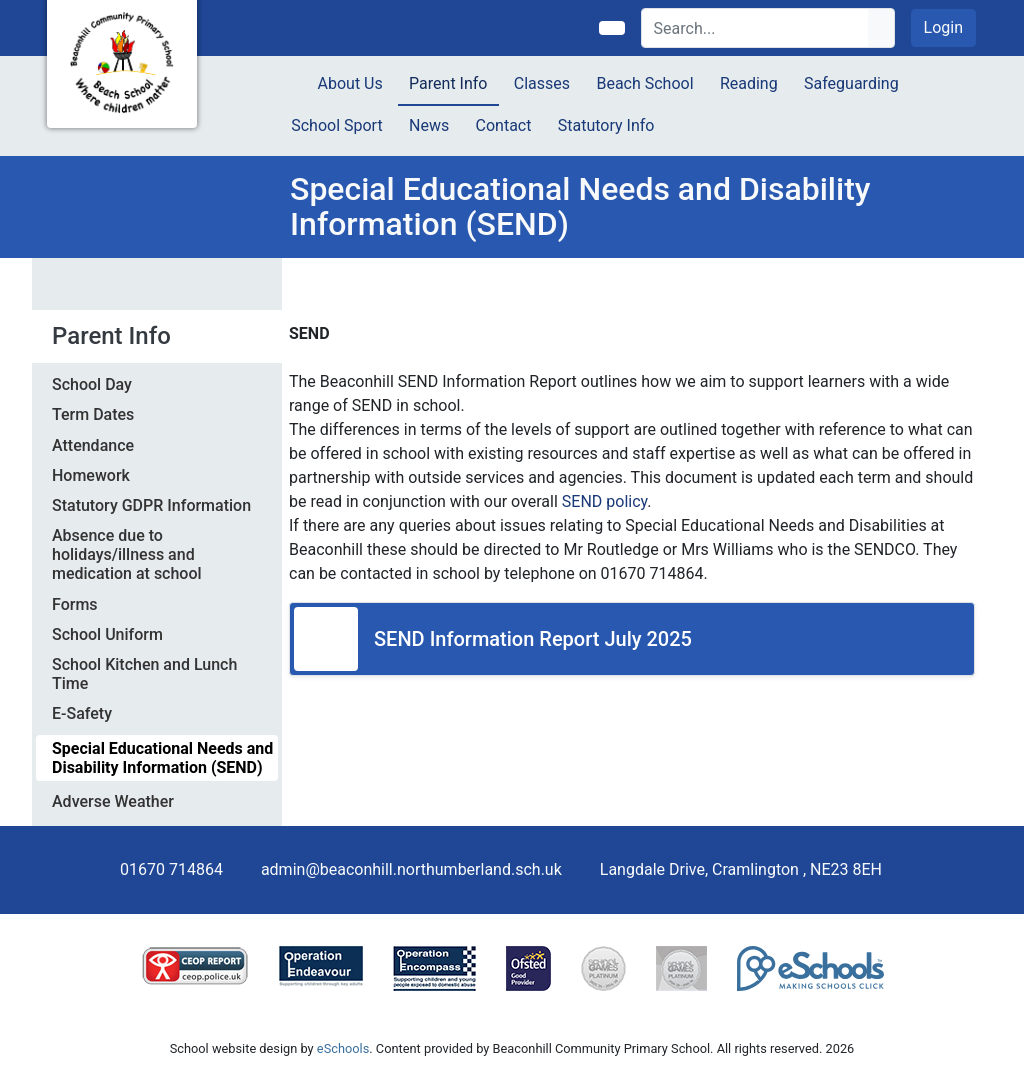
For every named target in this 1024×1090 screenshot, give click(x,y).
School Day (92, 384)
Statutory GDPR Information (151, 505)
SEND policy (604, 501)
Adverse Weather (113, 801)
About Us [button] (350, 83)
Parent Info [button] (448, 83)
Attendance (93, 445)
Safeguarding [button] (851, 83)
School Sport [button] (336, 125)
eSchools (343, 1048)
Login (943, 27)
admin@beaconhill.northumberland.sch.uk (411, 869)
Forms (75, 604)
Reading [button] (749, 83)
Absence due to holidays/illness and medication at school (127, 554)
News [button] (429, 125)
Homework (91, 475)
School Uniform (107, 634)
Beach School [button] (644, 83)
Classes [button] (542, 83)
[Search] (755, 28)
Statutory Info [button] (606, 125)
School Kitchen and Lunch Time (144, 674)
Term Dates (93, 414)
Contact (504, 125)
